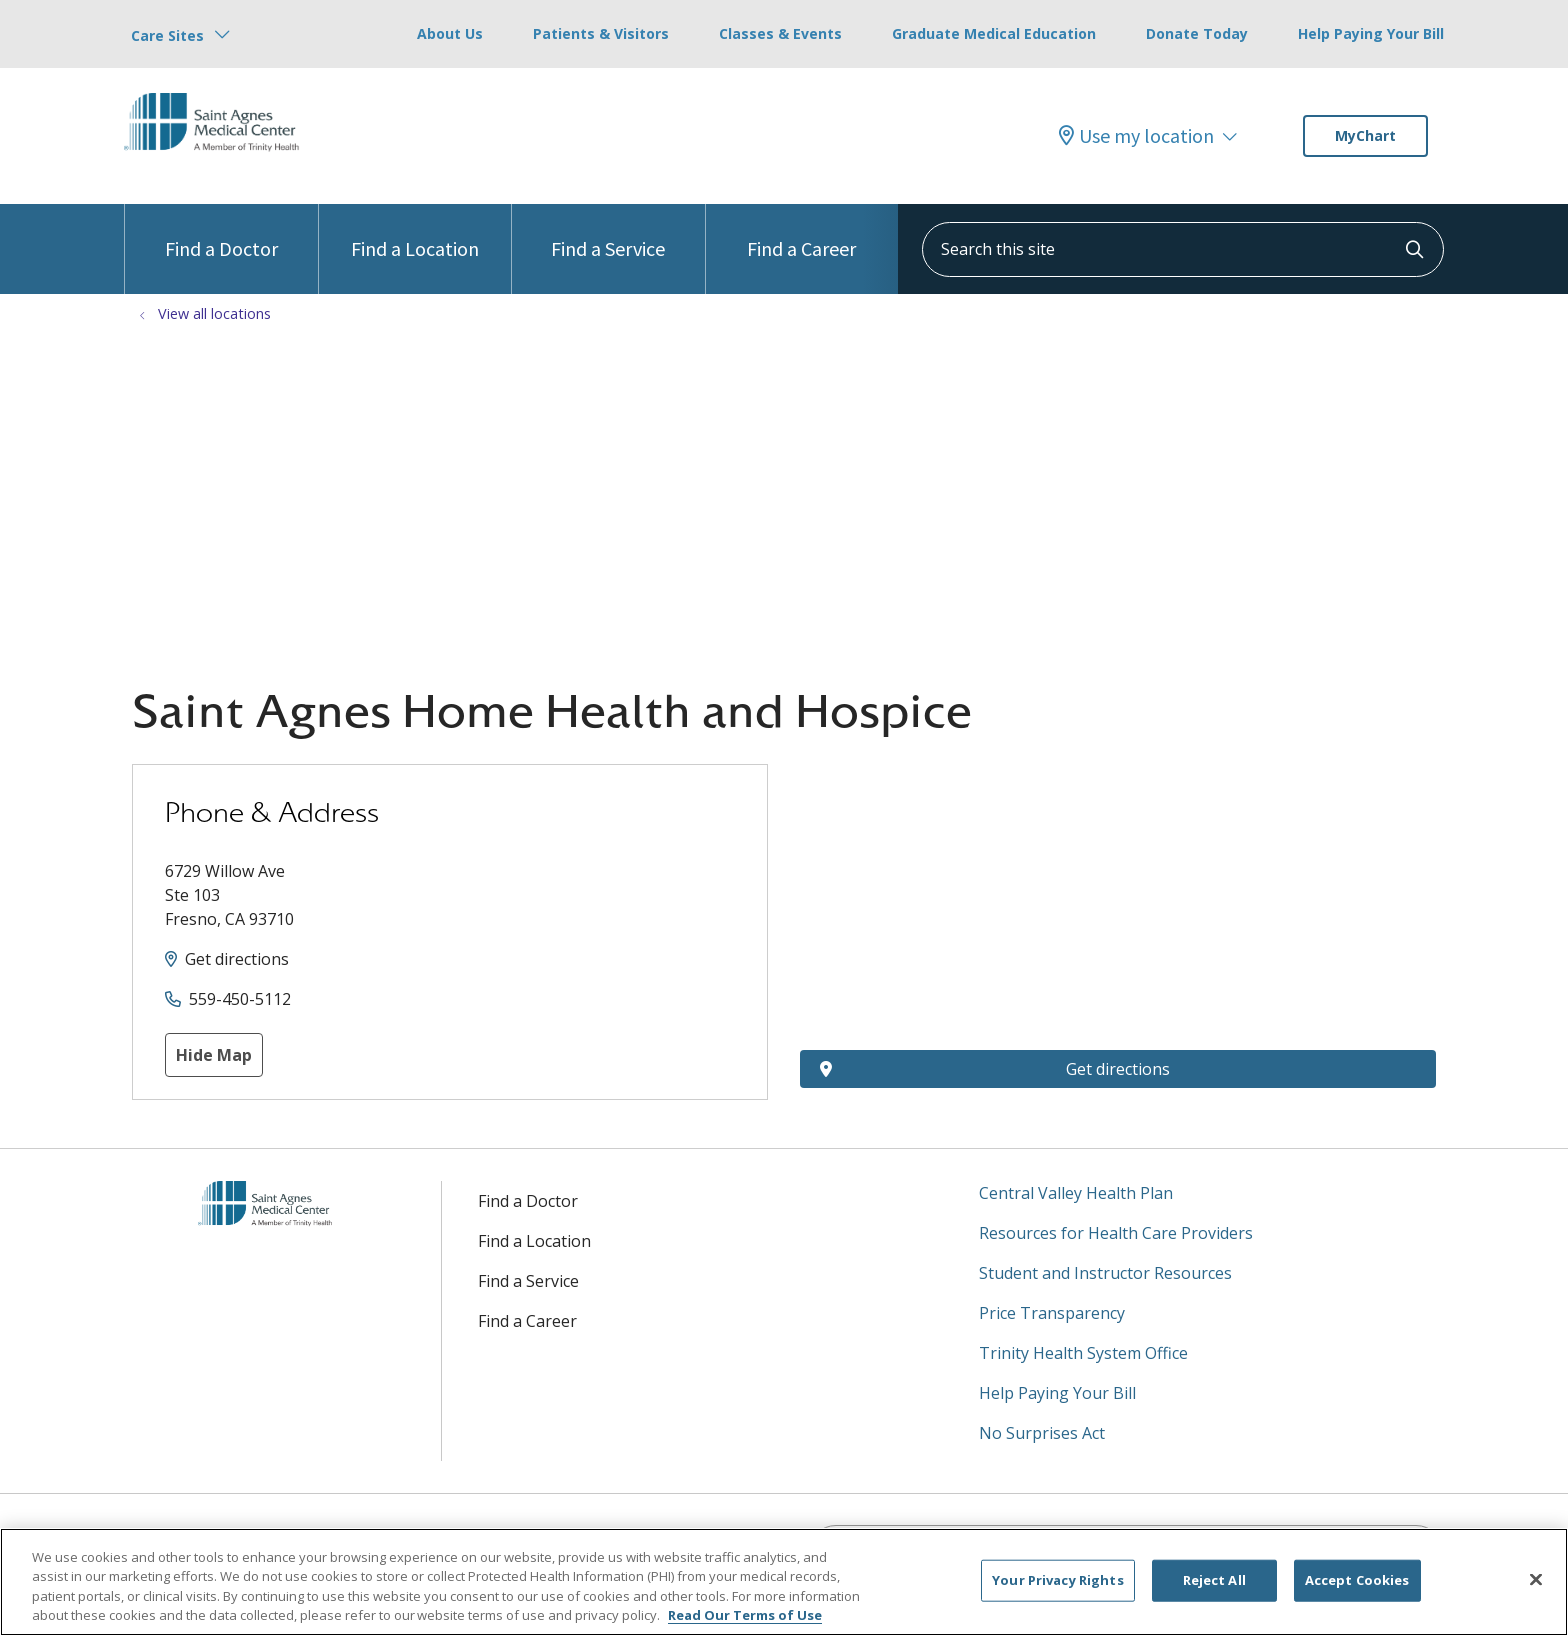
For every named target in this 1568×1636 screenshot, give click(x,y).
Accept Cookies (1357, 1580)
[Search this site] (1183, 249)
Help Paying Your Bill (1371, 33)
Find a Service (608, 232)
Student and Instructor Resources (1105, 1273)
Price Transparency (1052, 1313)
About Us (450, 33)
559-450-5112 (240, 999)
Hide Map (214, 1055)
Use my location (1136, 136)
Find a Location (415, 232)
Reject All (1214, 1580)
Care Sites (167, 35)
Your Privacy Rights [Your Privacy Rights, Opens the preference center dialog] (1057, 1580)
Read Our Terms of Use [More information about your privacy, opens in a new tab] (745, 1615)
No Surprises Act (1042, 1433)
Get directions (237, 959)
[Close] (1536, 1579)
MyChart (1365, 135)
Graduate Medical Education (994, 33)
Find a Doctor (221, 232)
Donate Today (1197, 33)
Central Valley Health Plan (1076, 1193)
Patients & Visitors (601, 33)
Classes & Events (780, 33)
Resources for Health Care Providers (1116, 1233)
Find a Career (801, 232)
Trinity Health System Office (1083, 1353)
